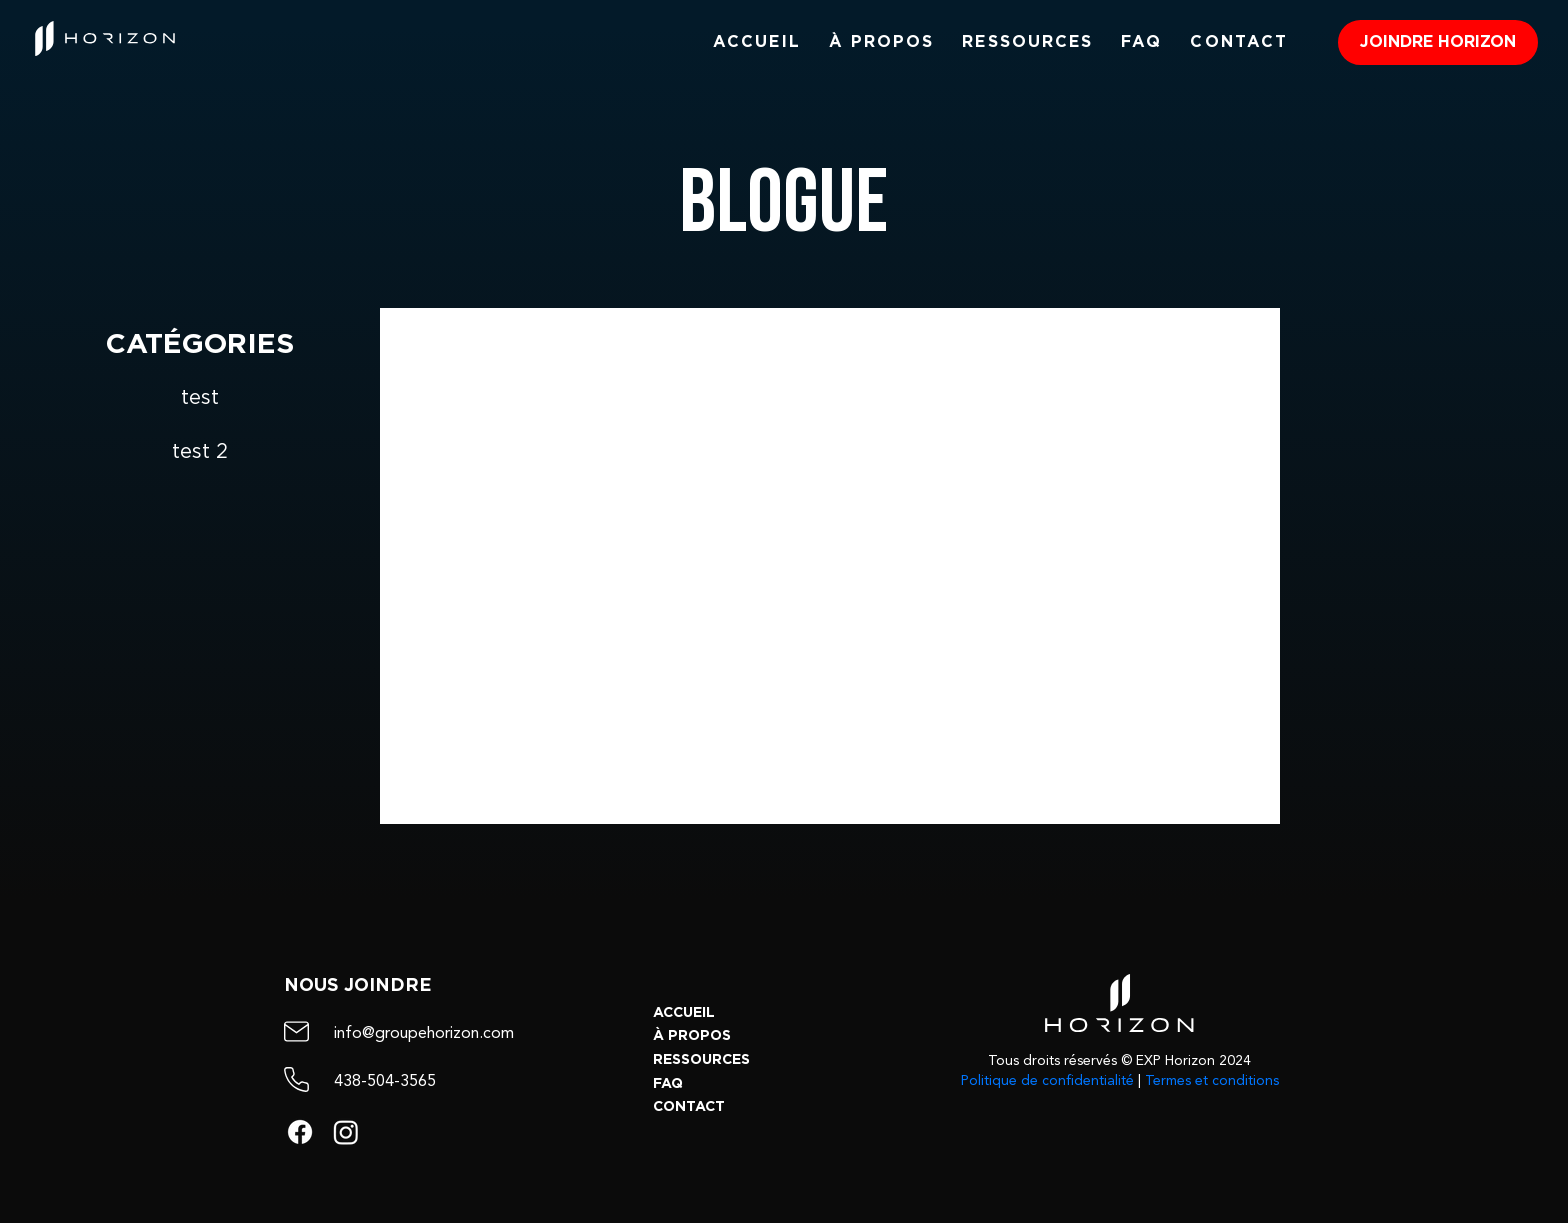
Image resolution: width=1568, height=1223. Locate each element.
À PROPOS (692, 1036)
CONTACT (689, 1107)
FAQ (668, 1084)
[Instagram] (346, 1132)
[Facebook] (300, 1132)
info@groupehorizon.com (424, 1034)
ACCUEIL (684, 1013)
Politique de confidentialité (1047, 1081)
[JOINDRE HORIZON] (1438, 42)
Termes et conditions (1212, 1081)
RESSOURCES (701, 1060)
